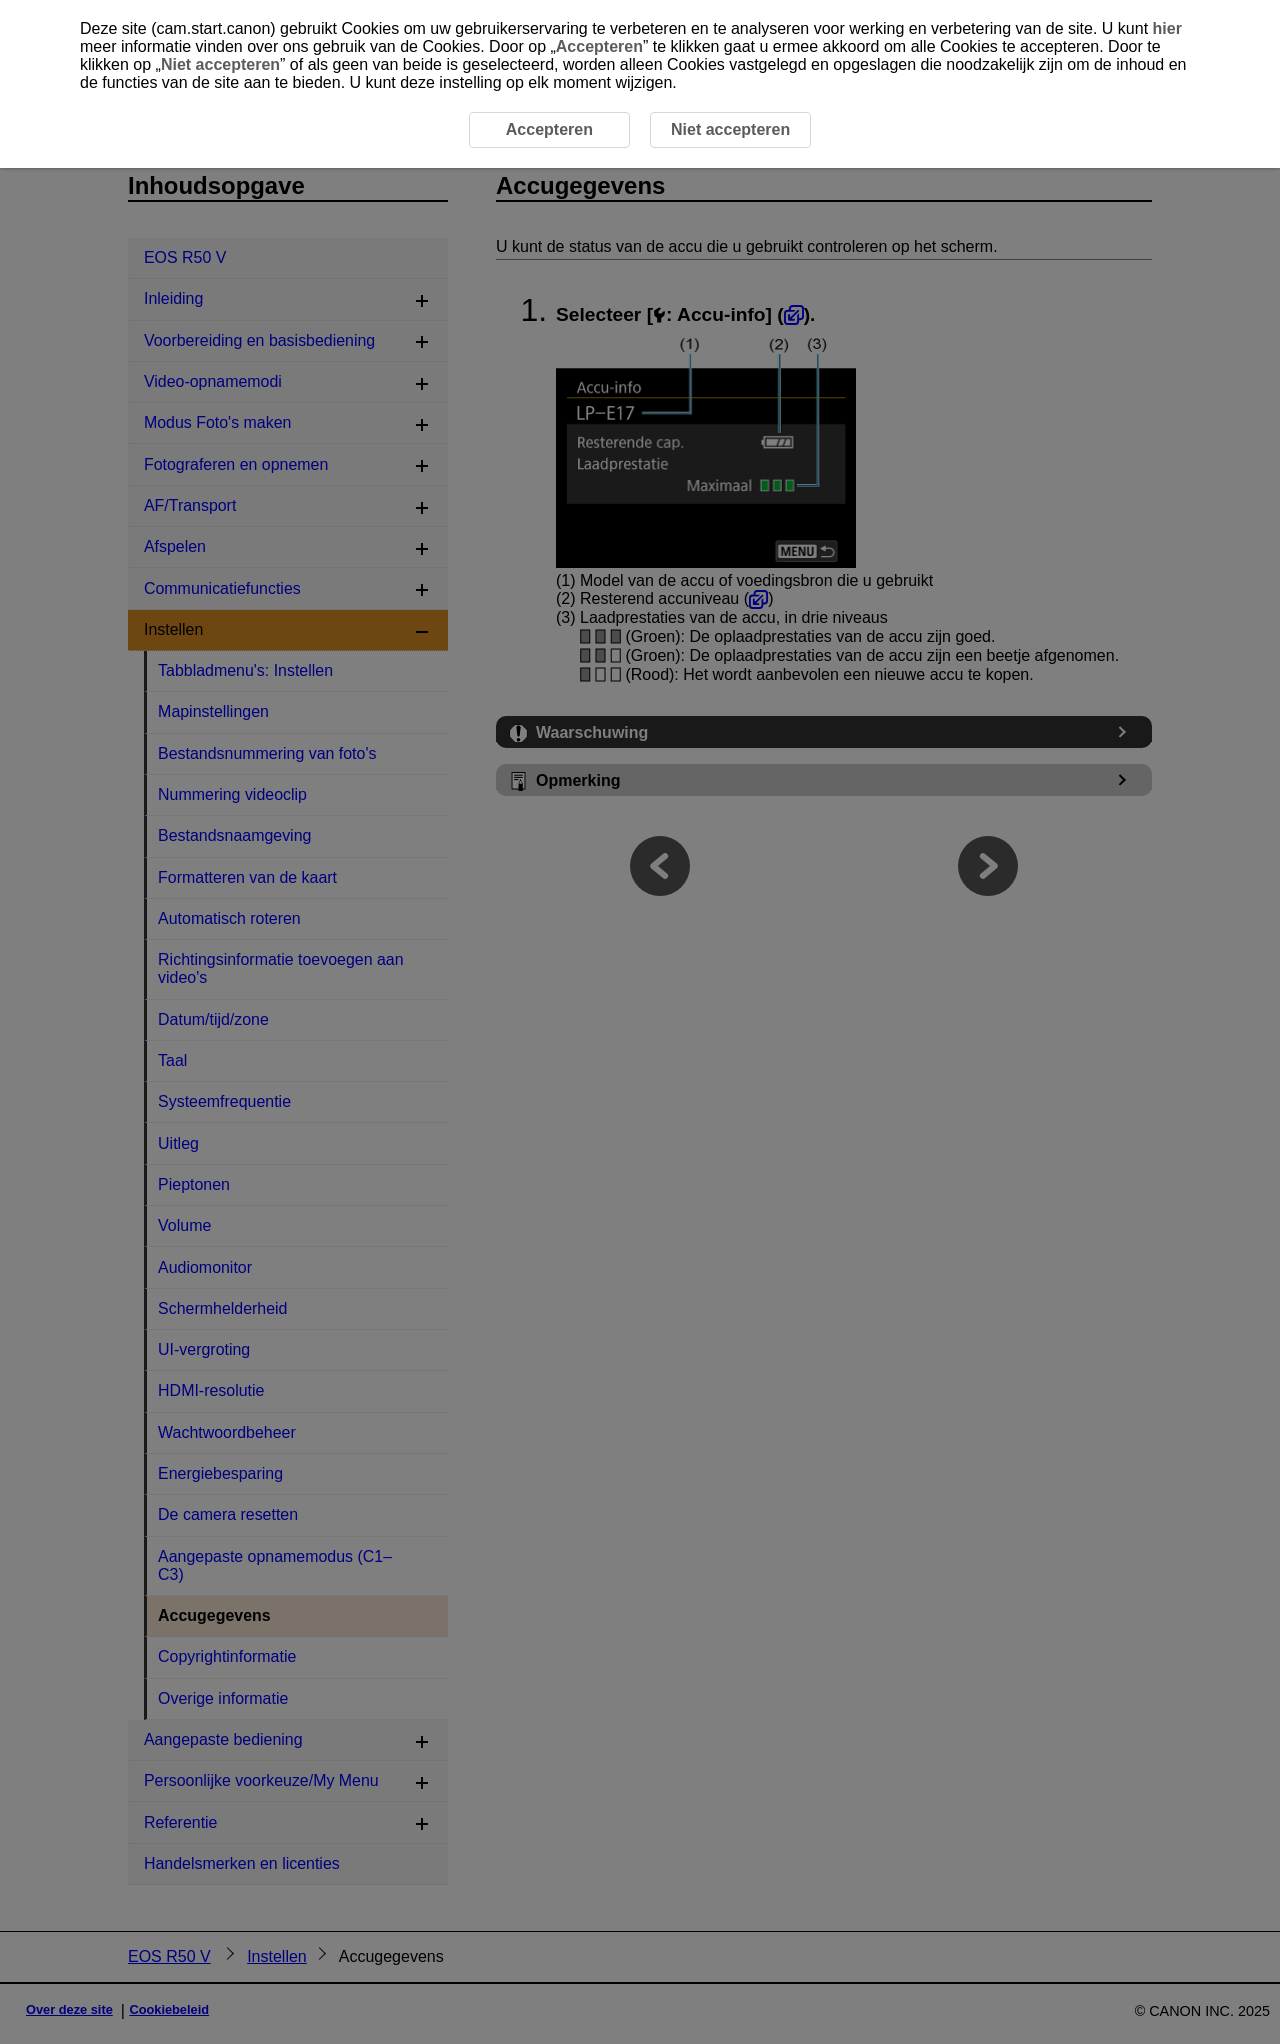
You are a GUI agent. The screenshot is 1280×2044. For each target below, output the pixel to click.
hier (1167, 28)
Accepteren (599, 46)
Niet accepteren (220, 64)
